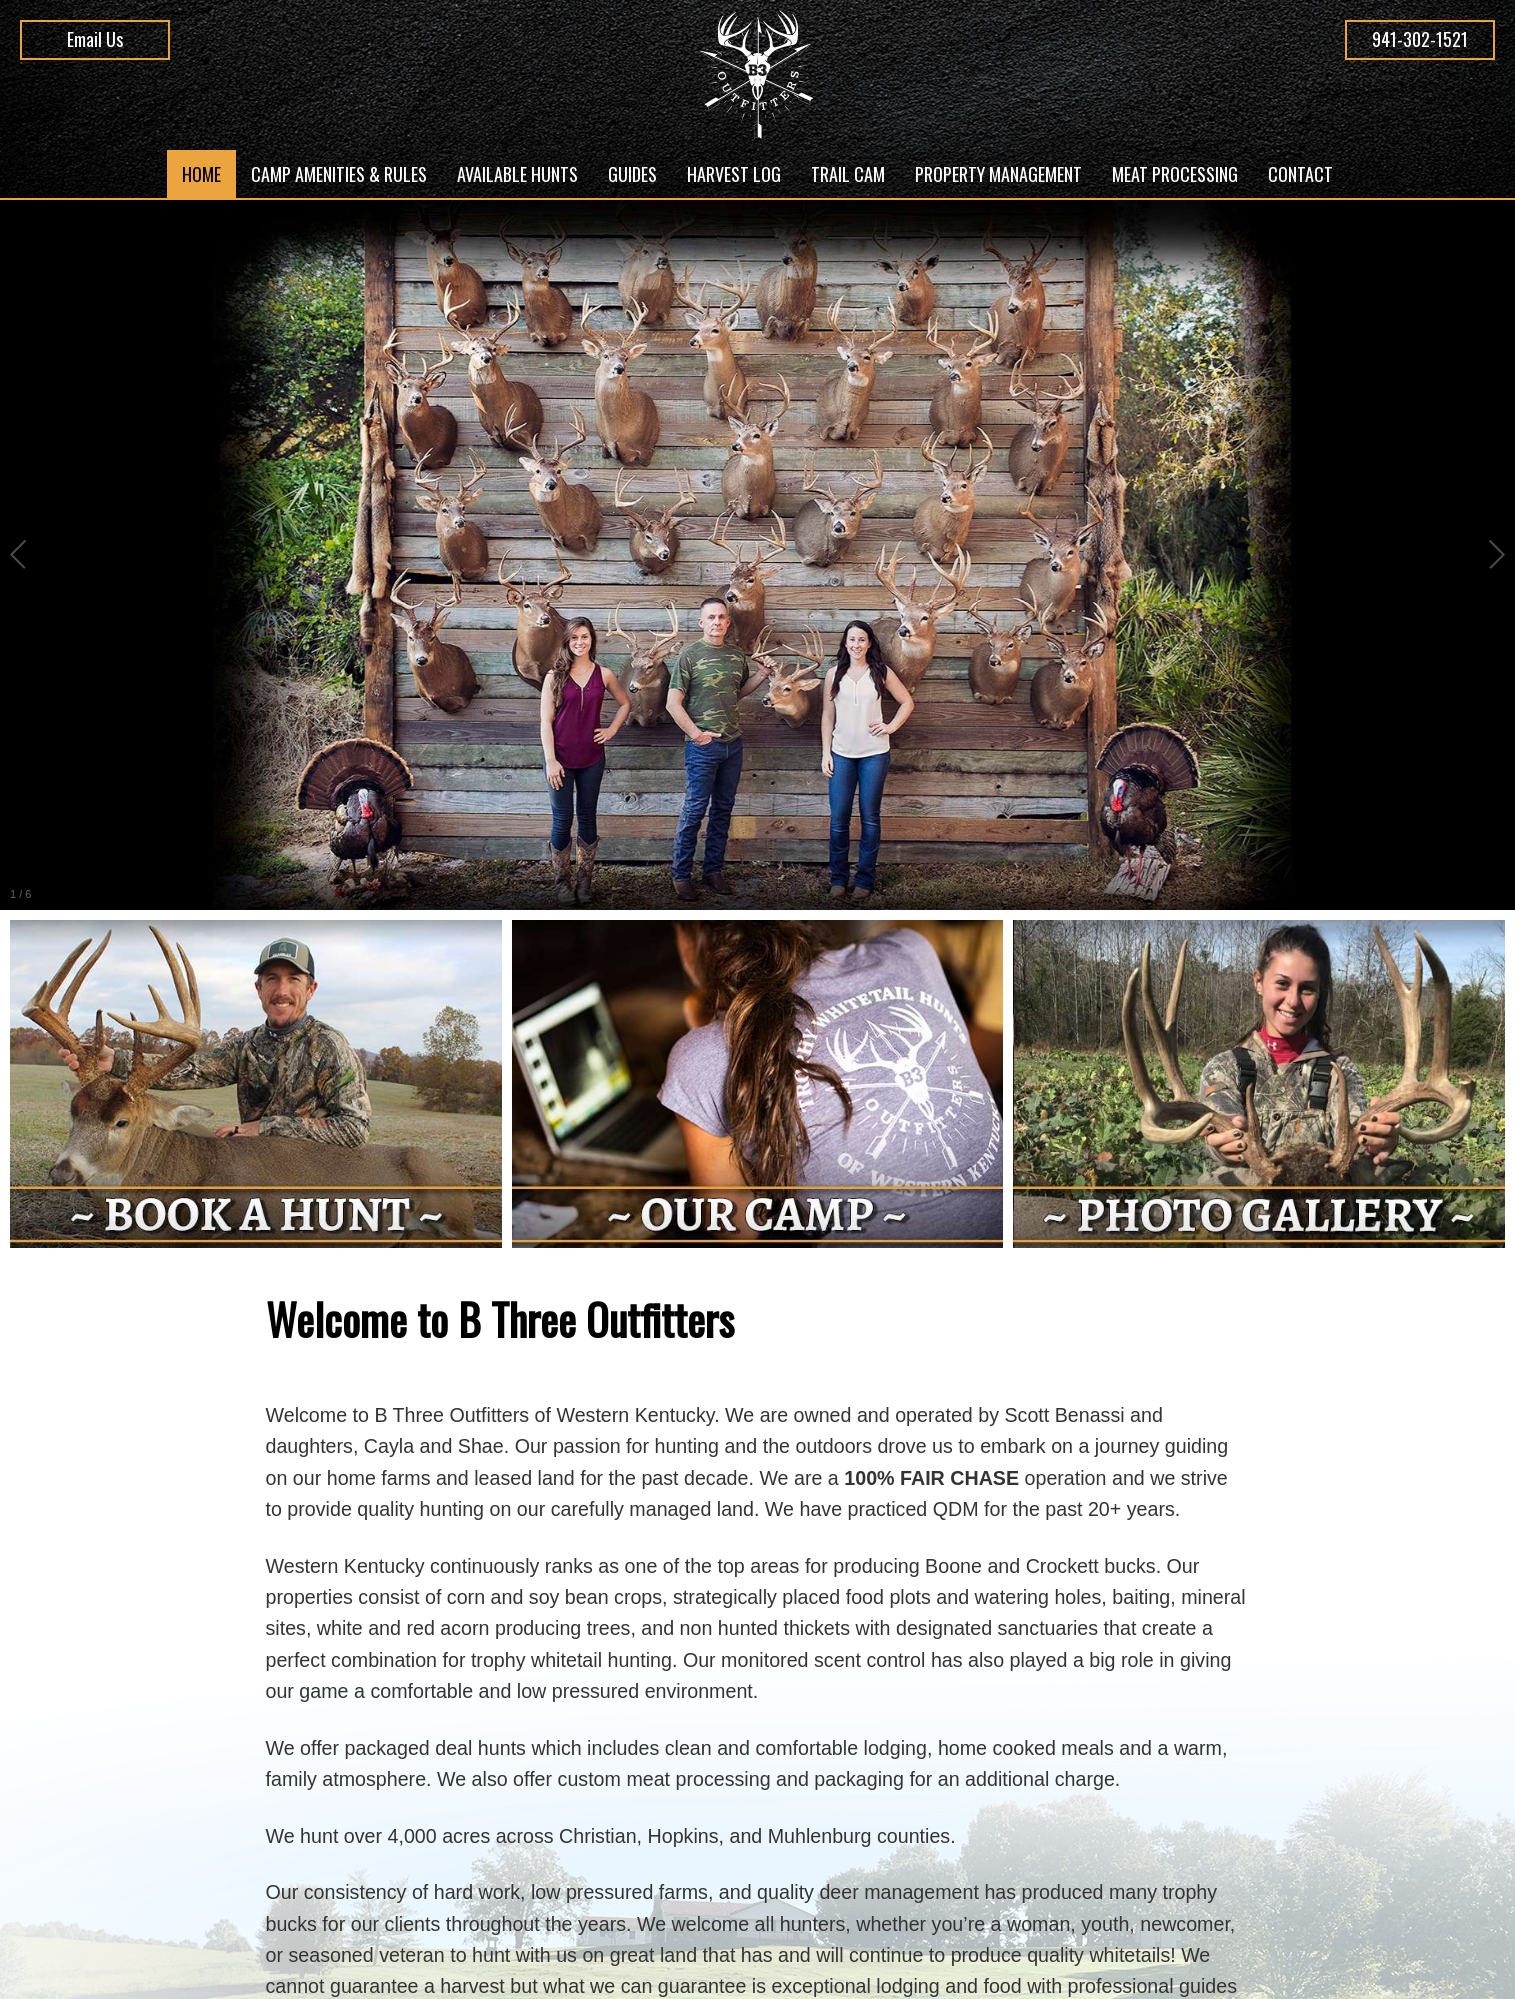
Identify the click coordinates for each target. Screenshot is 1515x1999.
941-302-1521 (1420, 39)
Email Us (95, 39)
